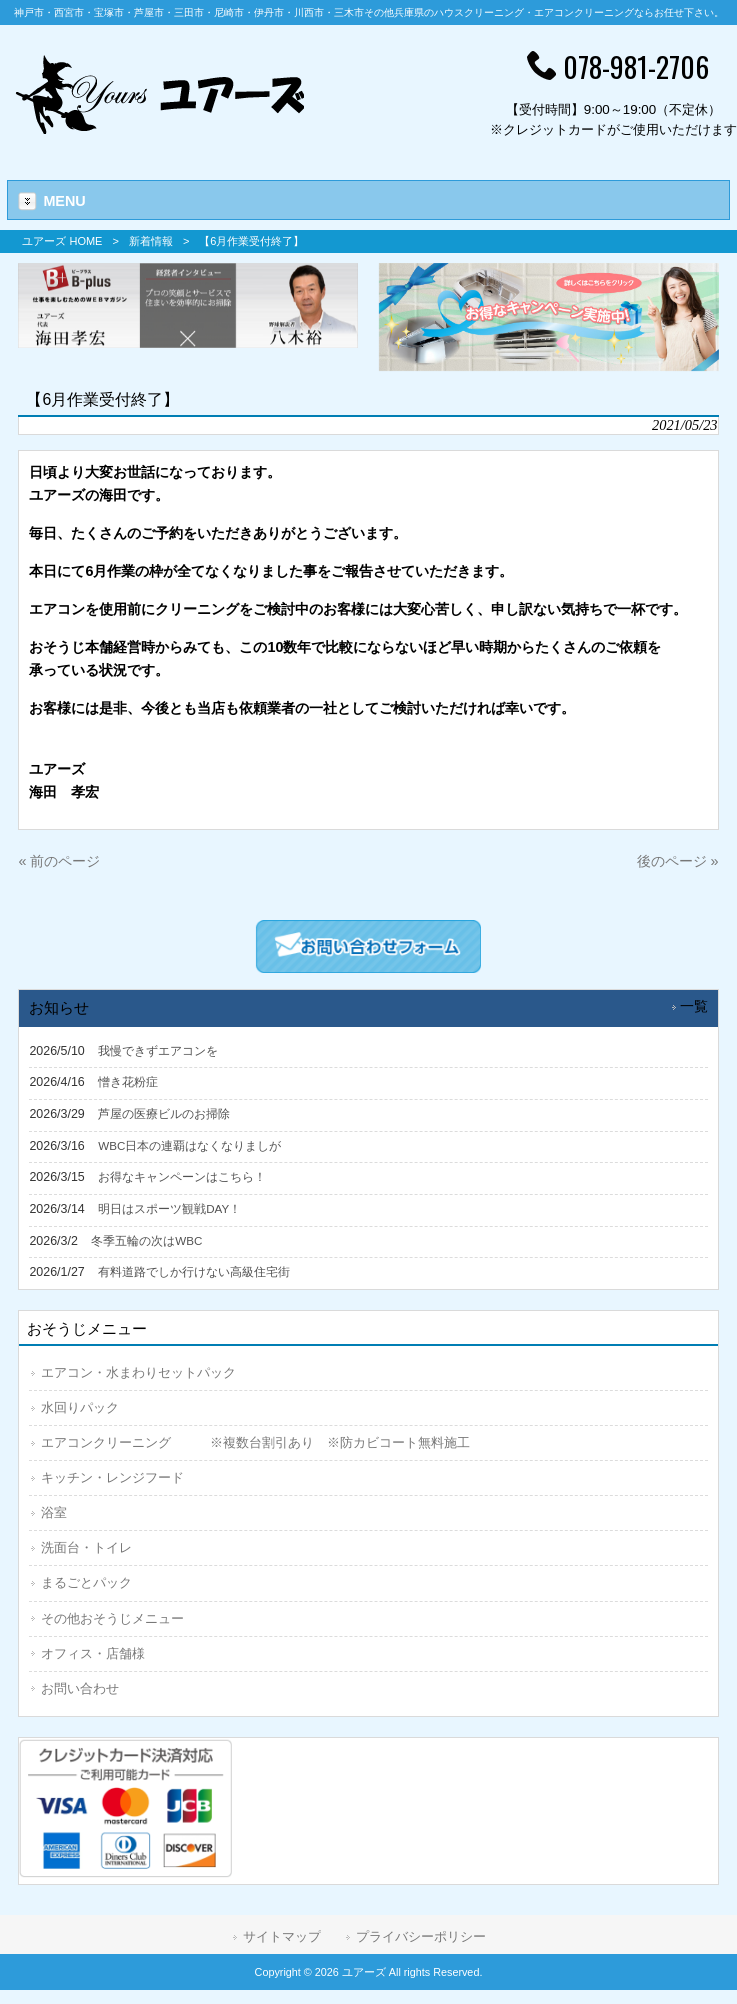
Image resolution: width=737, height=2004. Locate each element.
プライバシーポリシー (421, 1936)
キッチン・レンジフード (112, 1477)
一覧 (694, 1006)
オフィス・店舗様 (93, 1653)
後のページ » (678, 861)
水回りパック (80, 1407)
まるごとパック (86, 1582)
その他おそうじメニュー (112, 1618)
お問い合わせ (80, 1688)
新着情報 (151, 241)
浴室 (54, 1512)
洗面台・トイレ (86, 1547)
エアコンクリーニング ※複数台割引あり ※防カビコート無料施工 (255, 1442)
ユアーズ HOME (62, 241)
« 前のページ (59, 861)
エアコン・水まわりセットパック (138, 1372)
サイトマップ (282, 1936)
